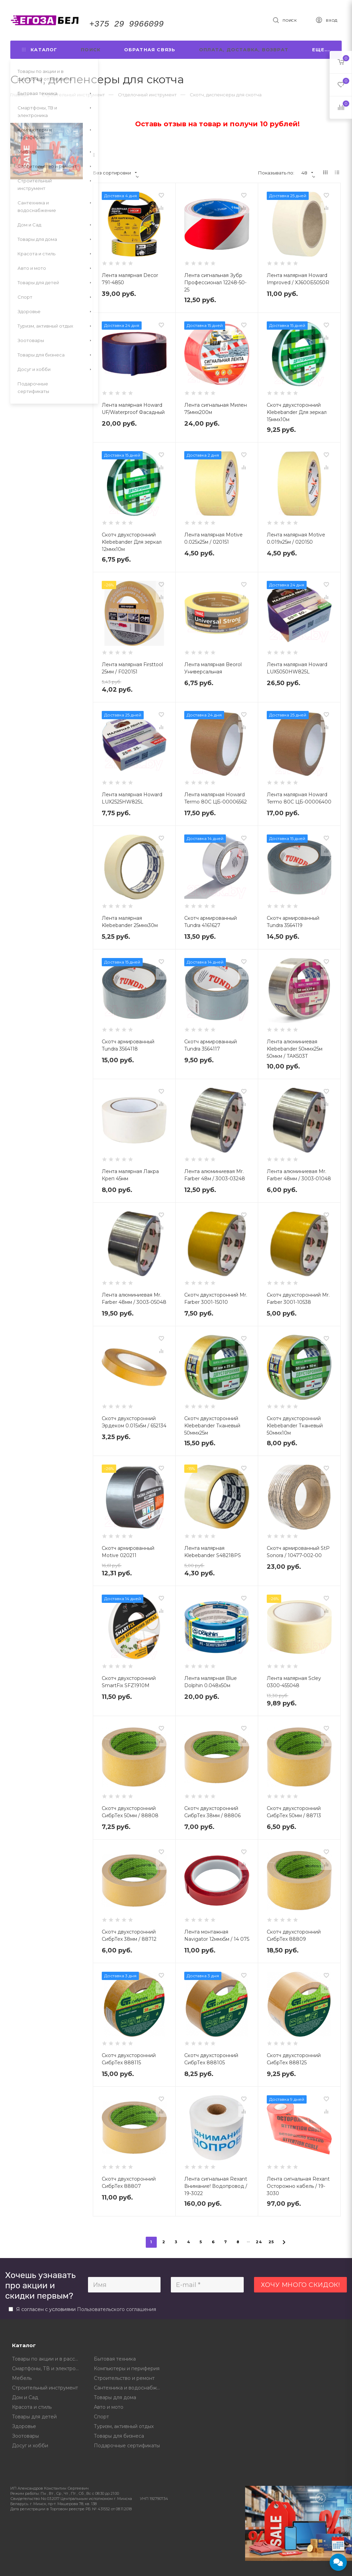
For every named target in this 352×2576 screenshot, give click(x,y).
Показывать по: (276, 172)
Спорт (101, 2417)
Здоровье (24, 2426)
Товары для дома (115, 2397)
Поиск (90, 49)
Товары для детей (34, 2417)
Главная (19, 94)
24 (259, 2241)
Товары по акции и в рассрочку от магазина (48, 2359)
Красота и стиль (32, 2407)
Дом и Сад (25, 2397)
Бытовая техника (115, 2359)
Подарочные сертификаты (127, 2445)
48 (307, 172)
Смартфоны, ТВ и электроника (48, 2368)
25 (271, 2241)
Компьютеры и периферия (127, 2368)
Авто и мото (108, 2407)
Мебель (22, 2378)
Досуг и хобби (30, 2445)
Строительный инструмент (45, 2388)
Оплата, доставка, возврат (243, 49)
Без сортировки (115, 172)
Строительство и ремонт (124, 2378)
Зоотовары (25, 2436)
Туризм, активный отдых (124, 2426)
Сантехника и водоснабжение (130, 2388)
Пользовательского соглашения (116, 2309)
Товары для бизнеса (119, 2436)
